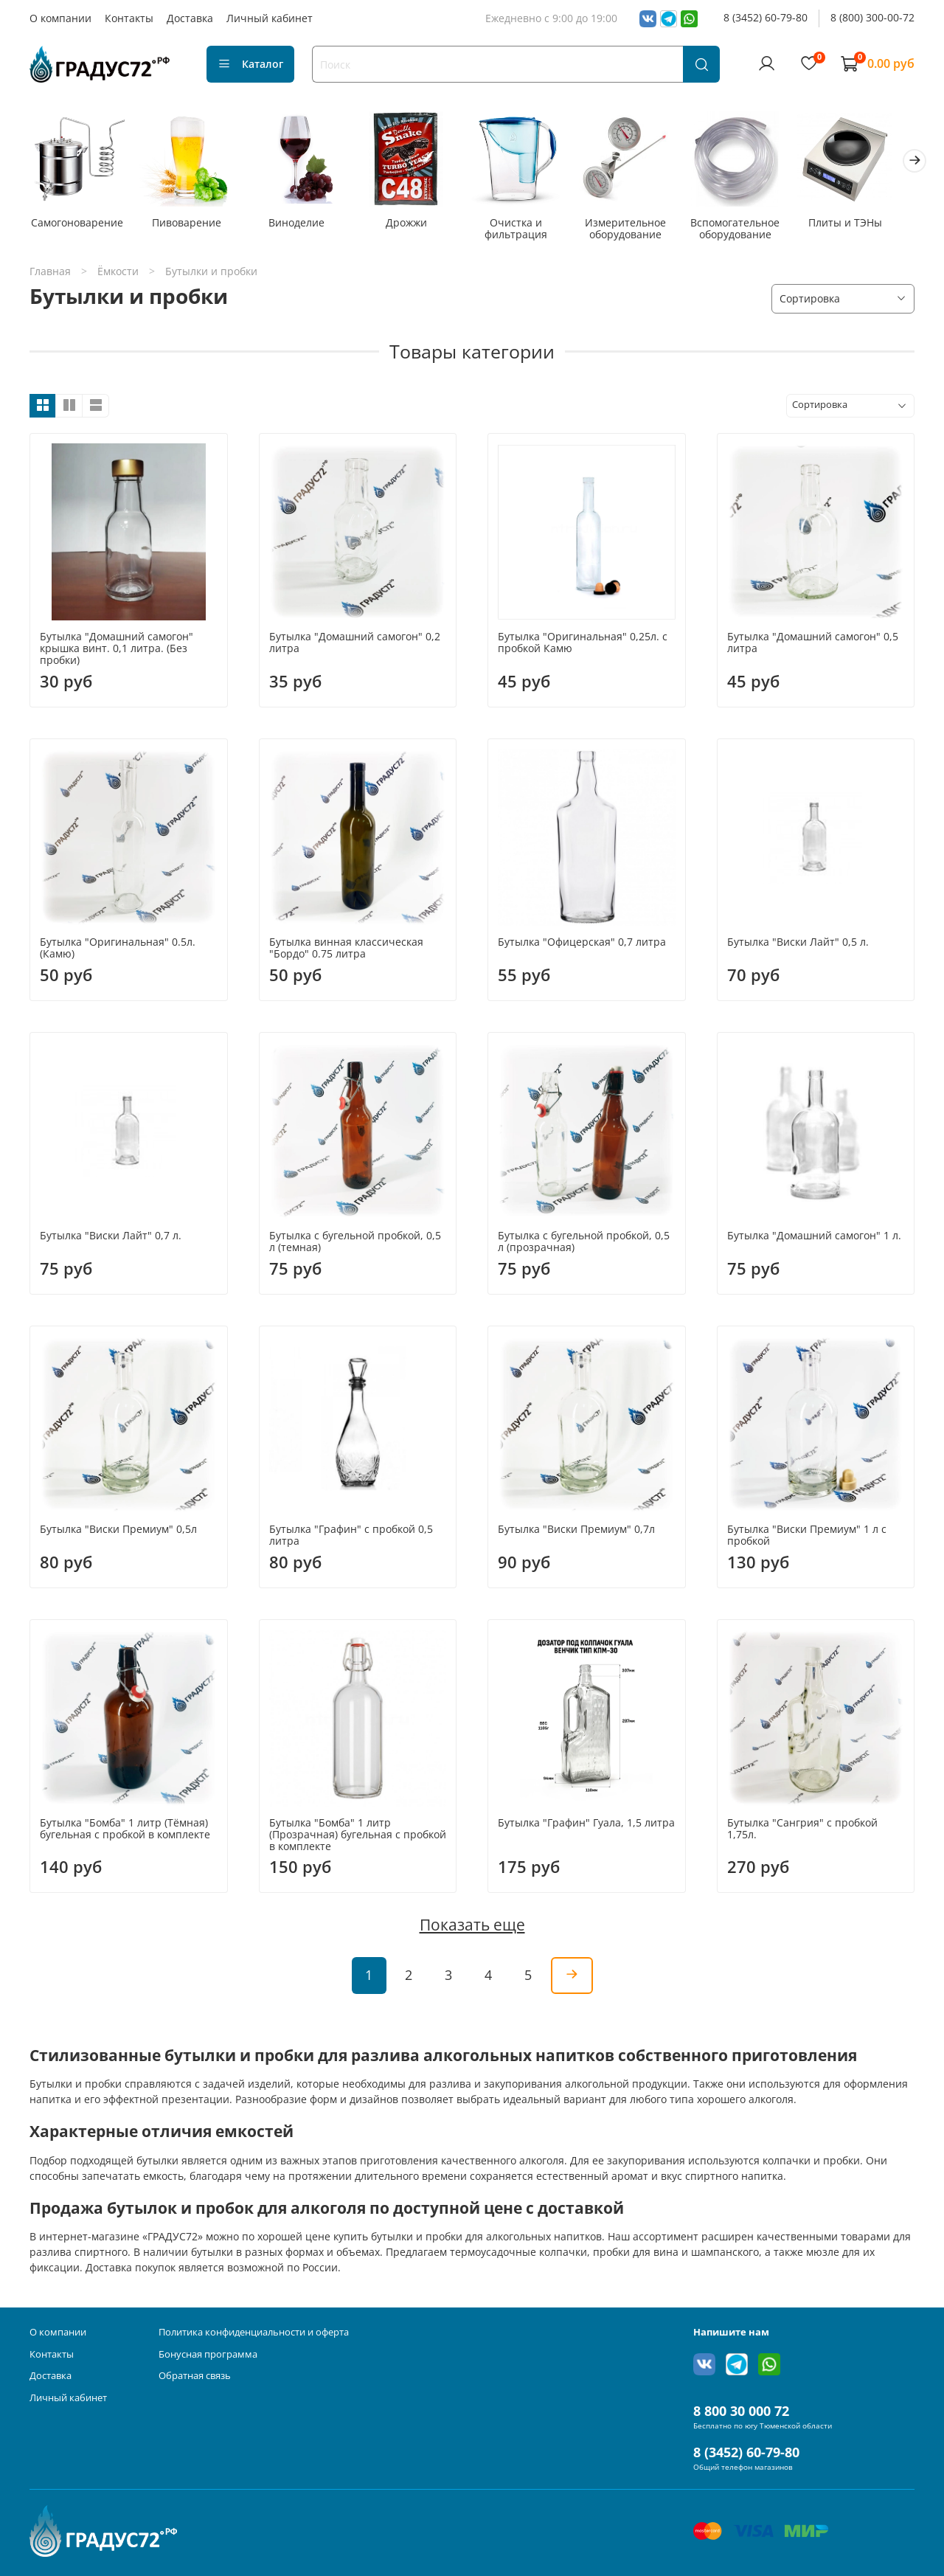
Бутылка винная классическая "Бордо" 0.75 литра (346, 950)
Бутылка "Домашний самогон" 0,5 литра (812, 645)
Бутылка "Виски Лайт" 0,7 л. (110, 1238)
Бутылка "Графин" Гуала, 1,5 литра (586, 1825)
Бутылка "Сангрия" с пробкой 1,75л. (802, 1831)
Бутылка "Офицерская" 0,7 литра (582, 945)
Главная (50, 274)
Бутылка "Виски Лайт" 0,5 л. (798, 945)
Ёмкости (118, 274)
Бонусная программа (208, 2354)
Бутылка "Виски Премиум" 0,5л (118, 1532)
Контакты (129, 18)
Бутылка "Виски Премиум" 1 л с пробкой (806, 1538)
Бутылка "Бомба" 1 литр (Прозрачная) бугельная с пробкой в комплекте (357, 1837)
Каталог (250, 64)
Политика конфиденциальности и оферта (254, 2332)
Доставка (190, 18)
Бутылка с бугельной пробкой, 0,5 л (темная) (355, 1244)
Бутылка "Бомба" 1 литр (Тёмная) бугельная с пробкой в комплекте (125, 1831)
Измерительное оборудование (640, 230)
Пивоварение (191, 225)
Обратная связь (195, 2375)
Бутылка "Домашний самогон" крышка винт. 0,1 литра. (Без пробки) (116, 651)
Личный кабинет (269, 18)
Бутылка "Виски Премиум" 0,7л (576, 1532)
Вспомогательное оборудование (753, 230)
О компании (60, 18)
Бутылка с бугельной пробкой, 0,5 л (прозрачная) (584, 1244)
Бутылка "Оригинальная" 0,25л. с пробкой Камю (582, 645)
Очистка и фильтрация (528, 230)
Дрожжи (416, 225)
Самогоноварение (78, 225)
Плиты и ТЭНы (866, 225)
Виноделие (303, 225)
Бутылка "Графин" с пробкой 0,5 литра (351, 1538)
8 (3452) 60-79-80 (765, 17)
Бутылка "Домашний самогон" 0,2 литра (354, 645)
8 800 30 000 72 (741, 2411)
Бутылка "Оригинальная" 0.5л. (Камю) (117, 950)
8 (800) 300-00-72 (872, 17)
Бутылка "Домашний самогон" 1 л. (814, 1238)
